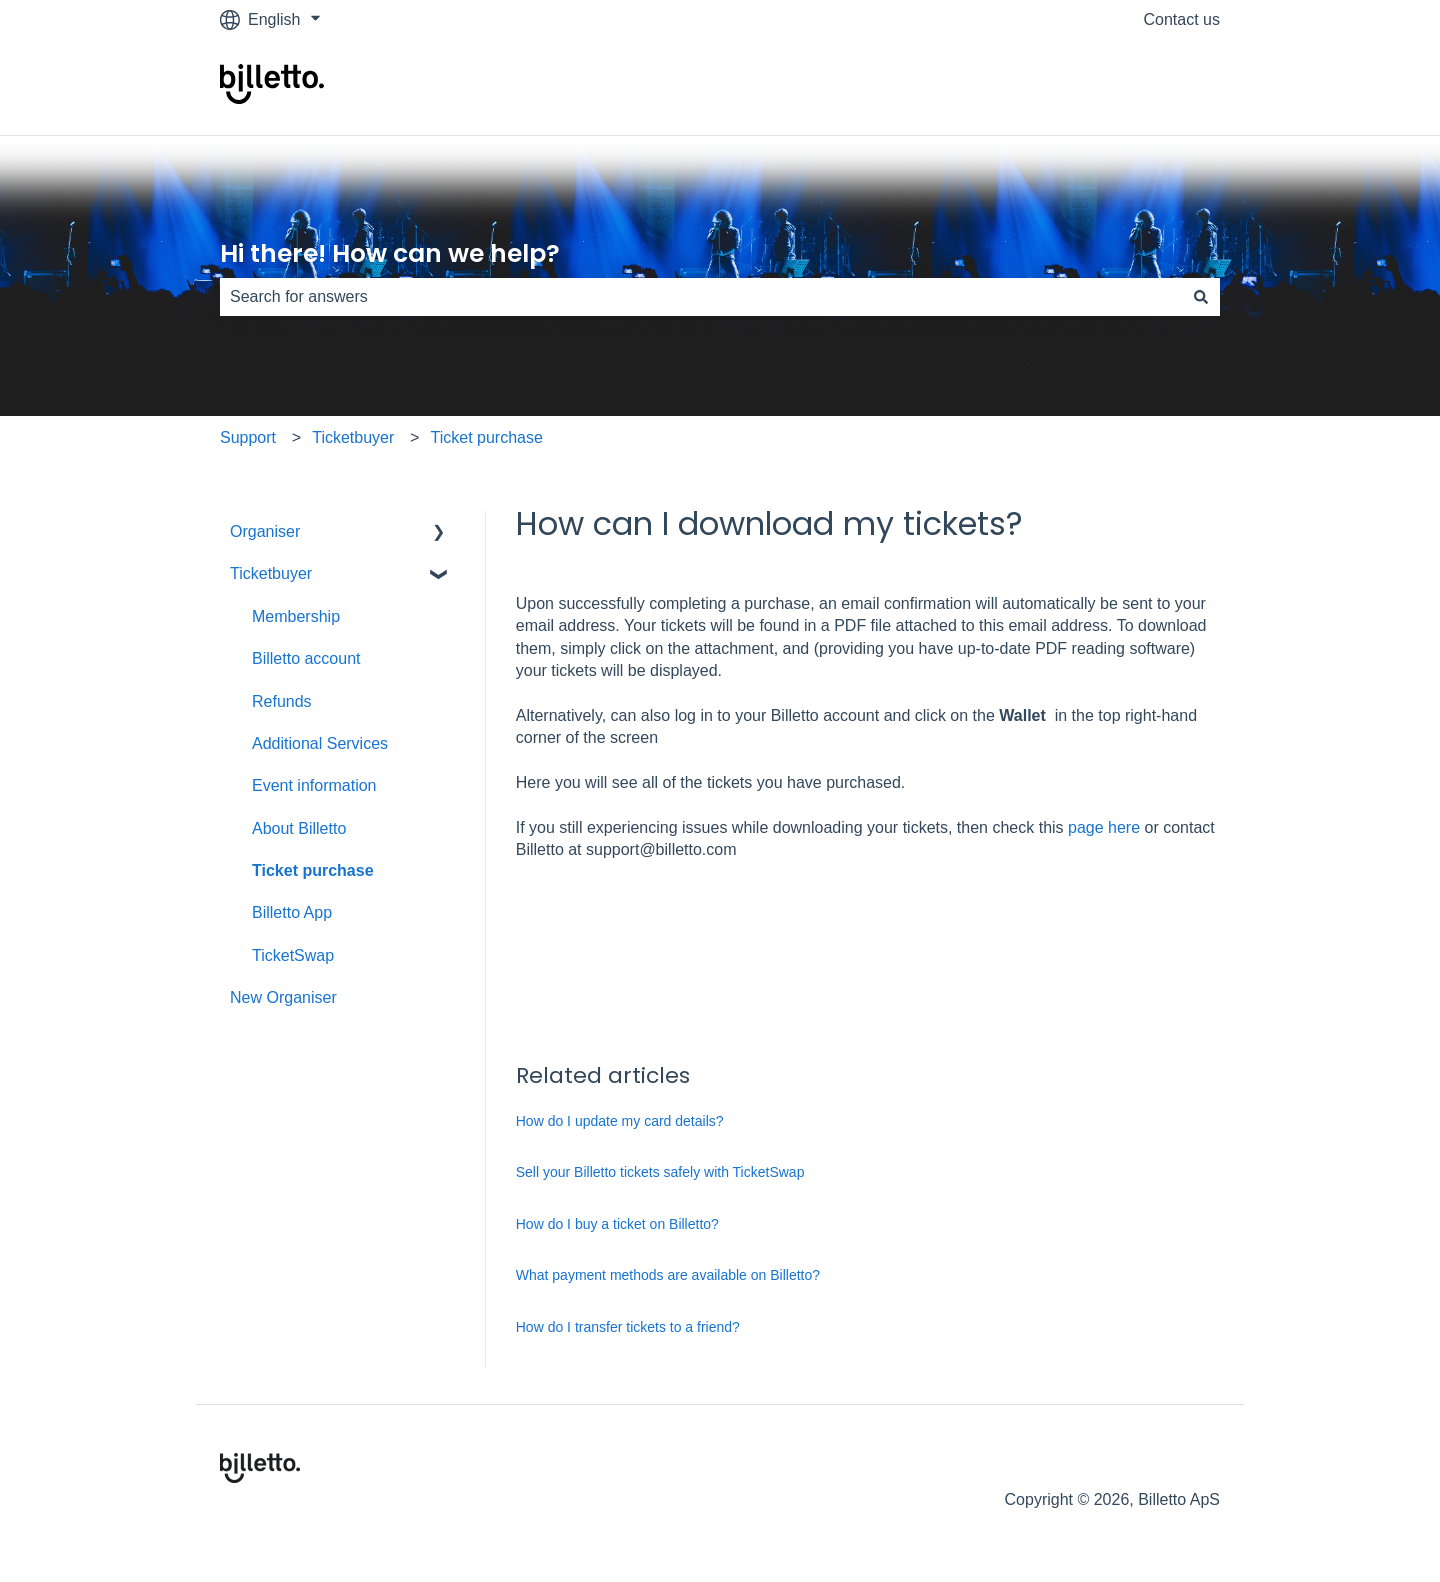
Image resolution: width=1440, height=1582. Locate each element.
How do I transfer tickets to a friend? (628, 1327)
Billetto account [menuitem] (306, 658)
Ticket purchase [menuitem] (313, 870)
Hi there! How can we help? (390, 253)
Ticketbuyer (353, 437)
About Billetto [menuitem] (299, 828)
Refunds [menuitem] (282, 701)
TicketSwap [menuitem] (293, 955)
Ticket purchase (487, 437)
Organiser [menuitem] (265, 531)
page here (1106, 827)
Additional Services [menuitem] (320, 743)
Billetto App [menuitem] (292, 912)
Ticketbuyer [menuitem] (271, 573)
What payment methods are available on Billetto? (668, 1275)
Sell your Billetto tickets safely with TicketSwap (660, 1172)
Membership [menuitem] (296, 616)
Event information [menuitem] (314, 785)
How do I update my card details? (620, 1121)
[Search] (1201, 297)
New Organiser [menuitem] (283, 997)
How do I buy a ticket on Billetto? (617, 1224)
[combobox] (701, 297)
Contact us (1182, 19)
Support (248, 437)
